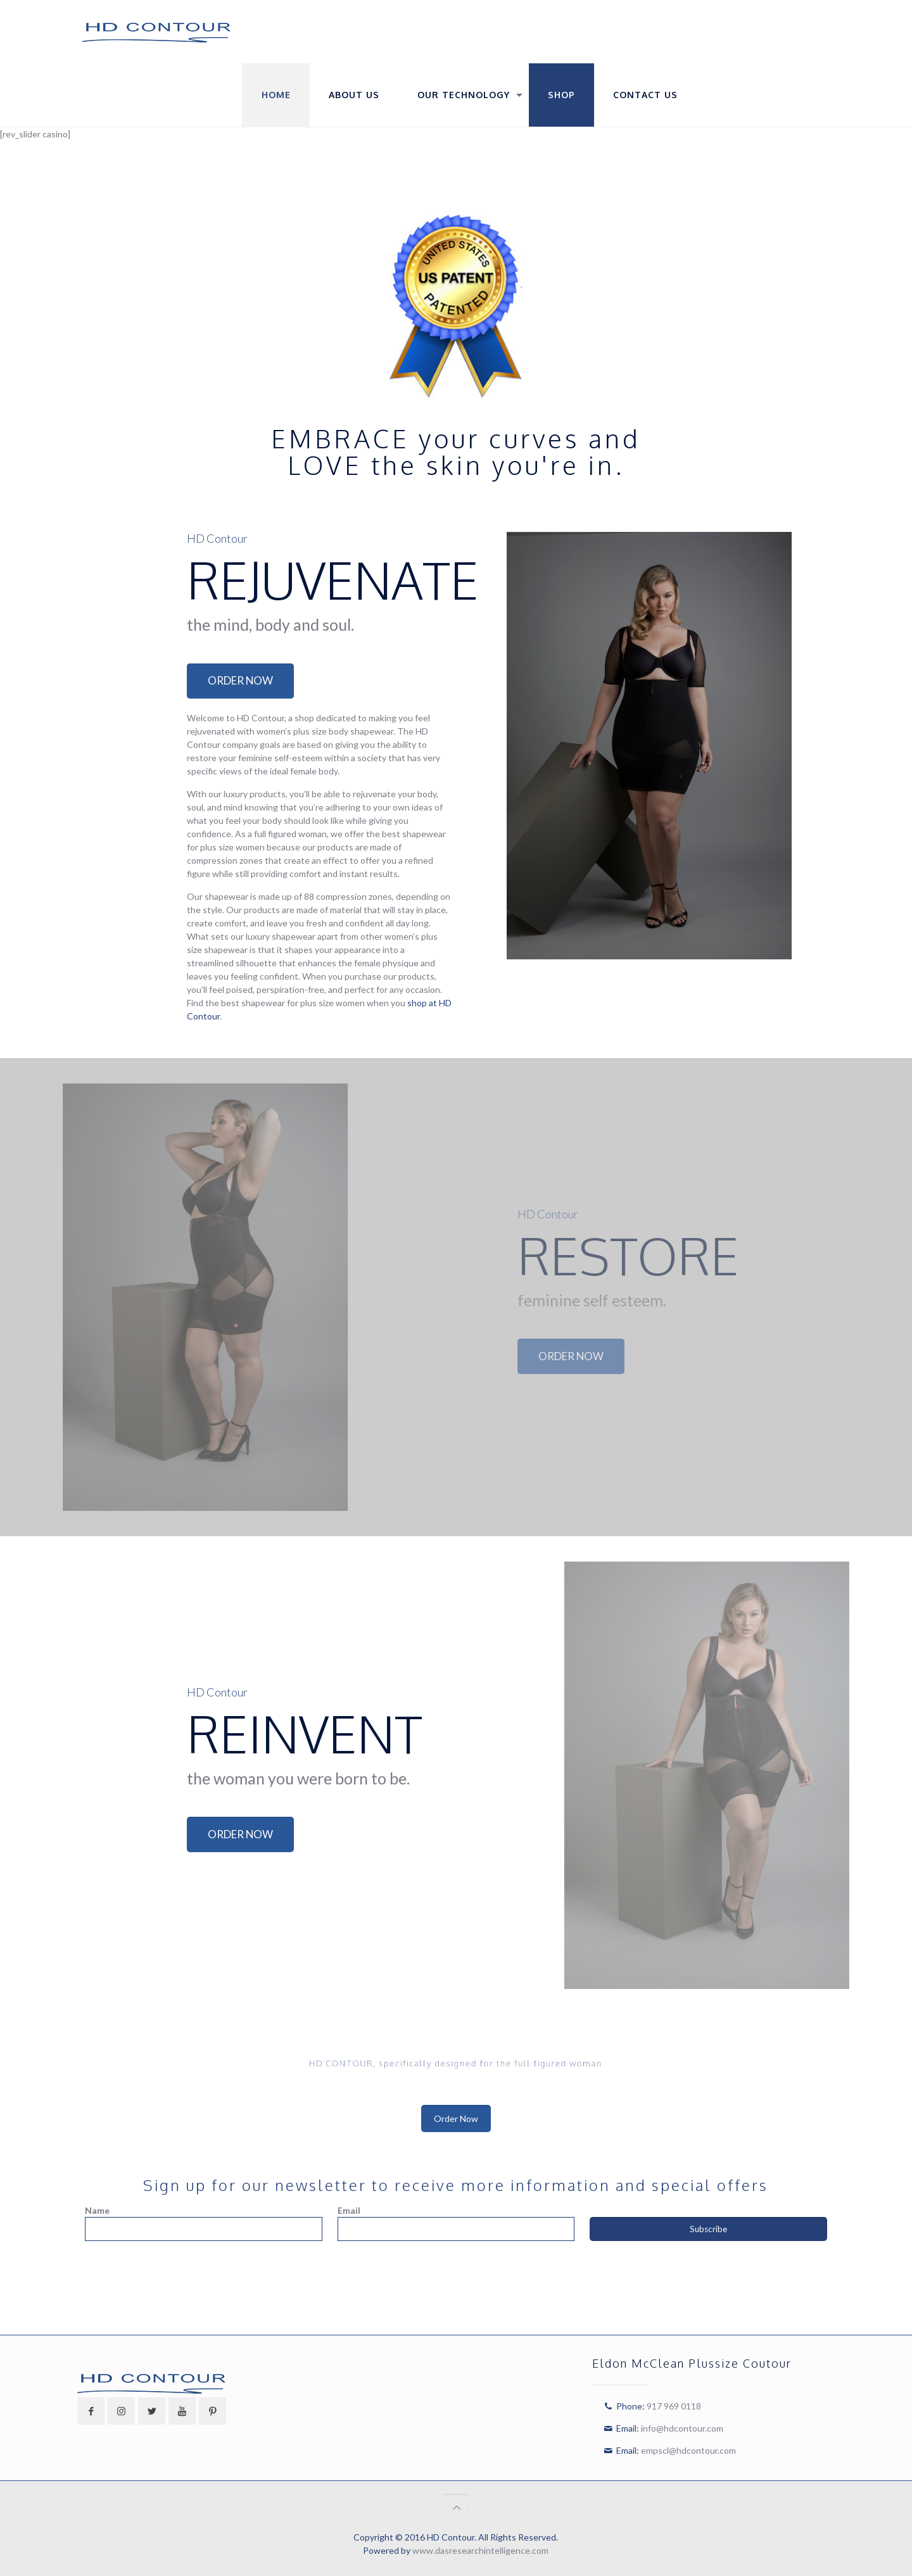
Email (349, 2210)
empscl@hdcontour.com (688, 2450)
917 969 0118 (674, 2406)
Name (97, 2210)
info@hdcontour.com (682, 2428)
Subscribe (708, 2229)
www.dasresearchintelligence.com (480, 2550)
